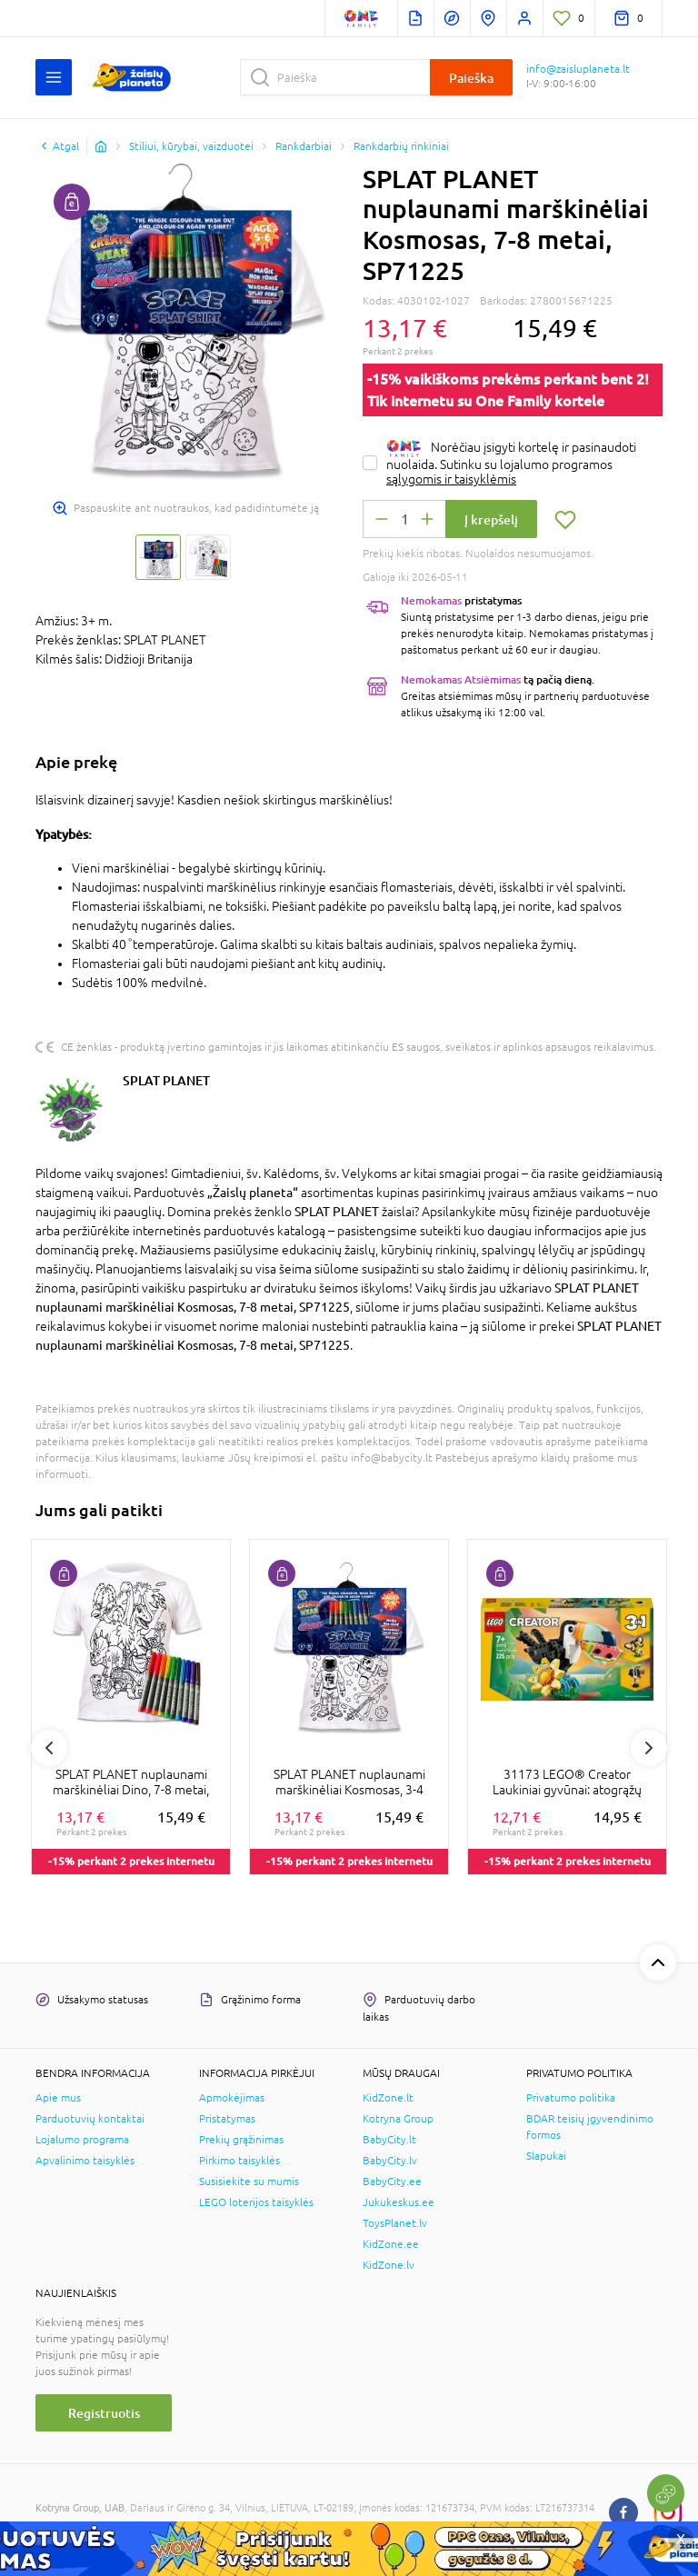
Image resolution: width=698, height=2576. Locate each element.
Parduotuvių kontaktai (90, 2118)
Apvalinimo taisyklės (85, 2160)
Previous (49, 1748)
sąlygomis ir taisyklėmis (451, 479)
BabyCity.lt (389, 2139)
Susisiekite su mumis (249, 2181)
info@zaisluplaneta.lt (578, 69)
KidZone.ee (391, 2244)
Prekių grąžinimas (241, 2139)
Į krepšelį (491, 519)
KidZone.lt (388, 2098)
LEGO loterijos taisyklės (256, 2202)
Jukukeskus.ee (398, 2202)
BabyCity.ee (392, 2181)
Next (649, 1748)
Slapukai (546, 2156)
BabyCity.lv (390, 2160)
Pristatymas (227, 2118)
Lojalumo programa (82, 2139)
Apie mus (58, 2098)
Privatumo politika (570, 2098)
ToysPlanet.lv (395, 2223)
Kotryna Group (398, 2118)
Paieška (471, 77)
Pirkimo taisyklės (239, 2160)
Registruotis (104, 2413)
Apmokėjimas (231, 2098)
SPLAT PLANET (166, 1080)
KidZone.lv (388, 2265)
